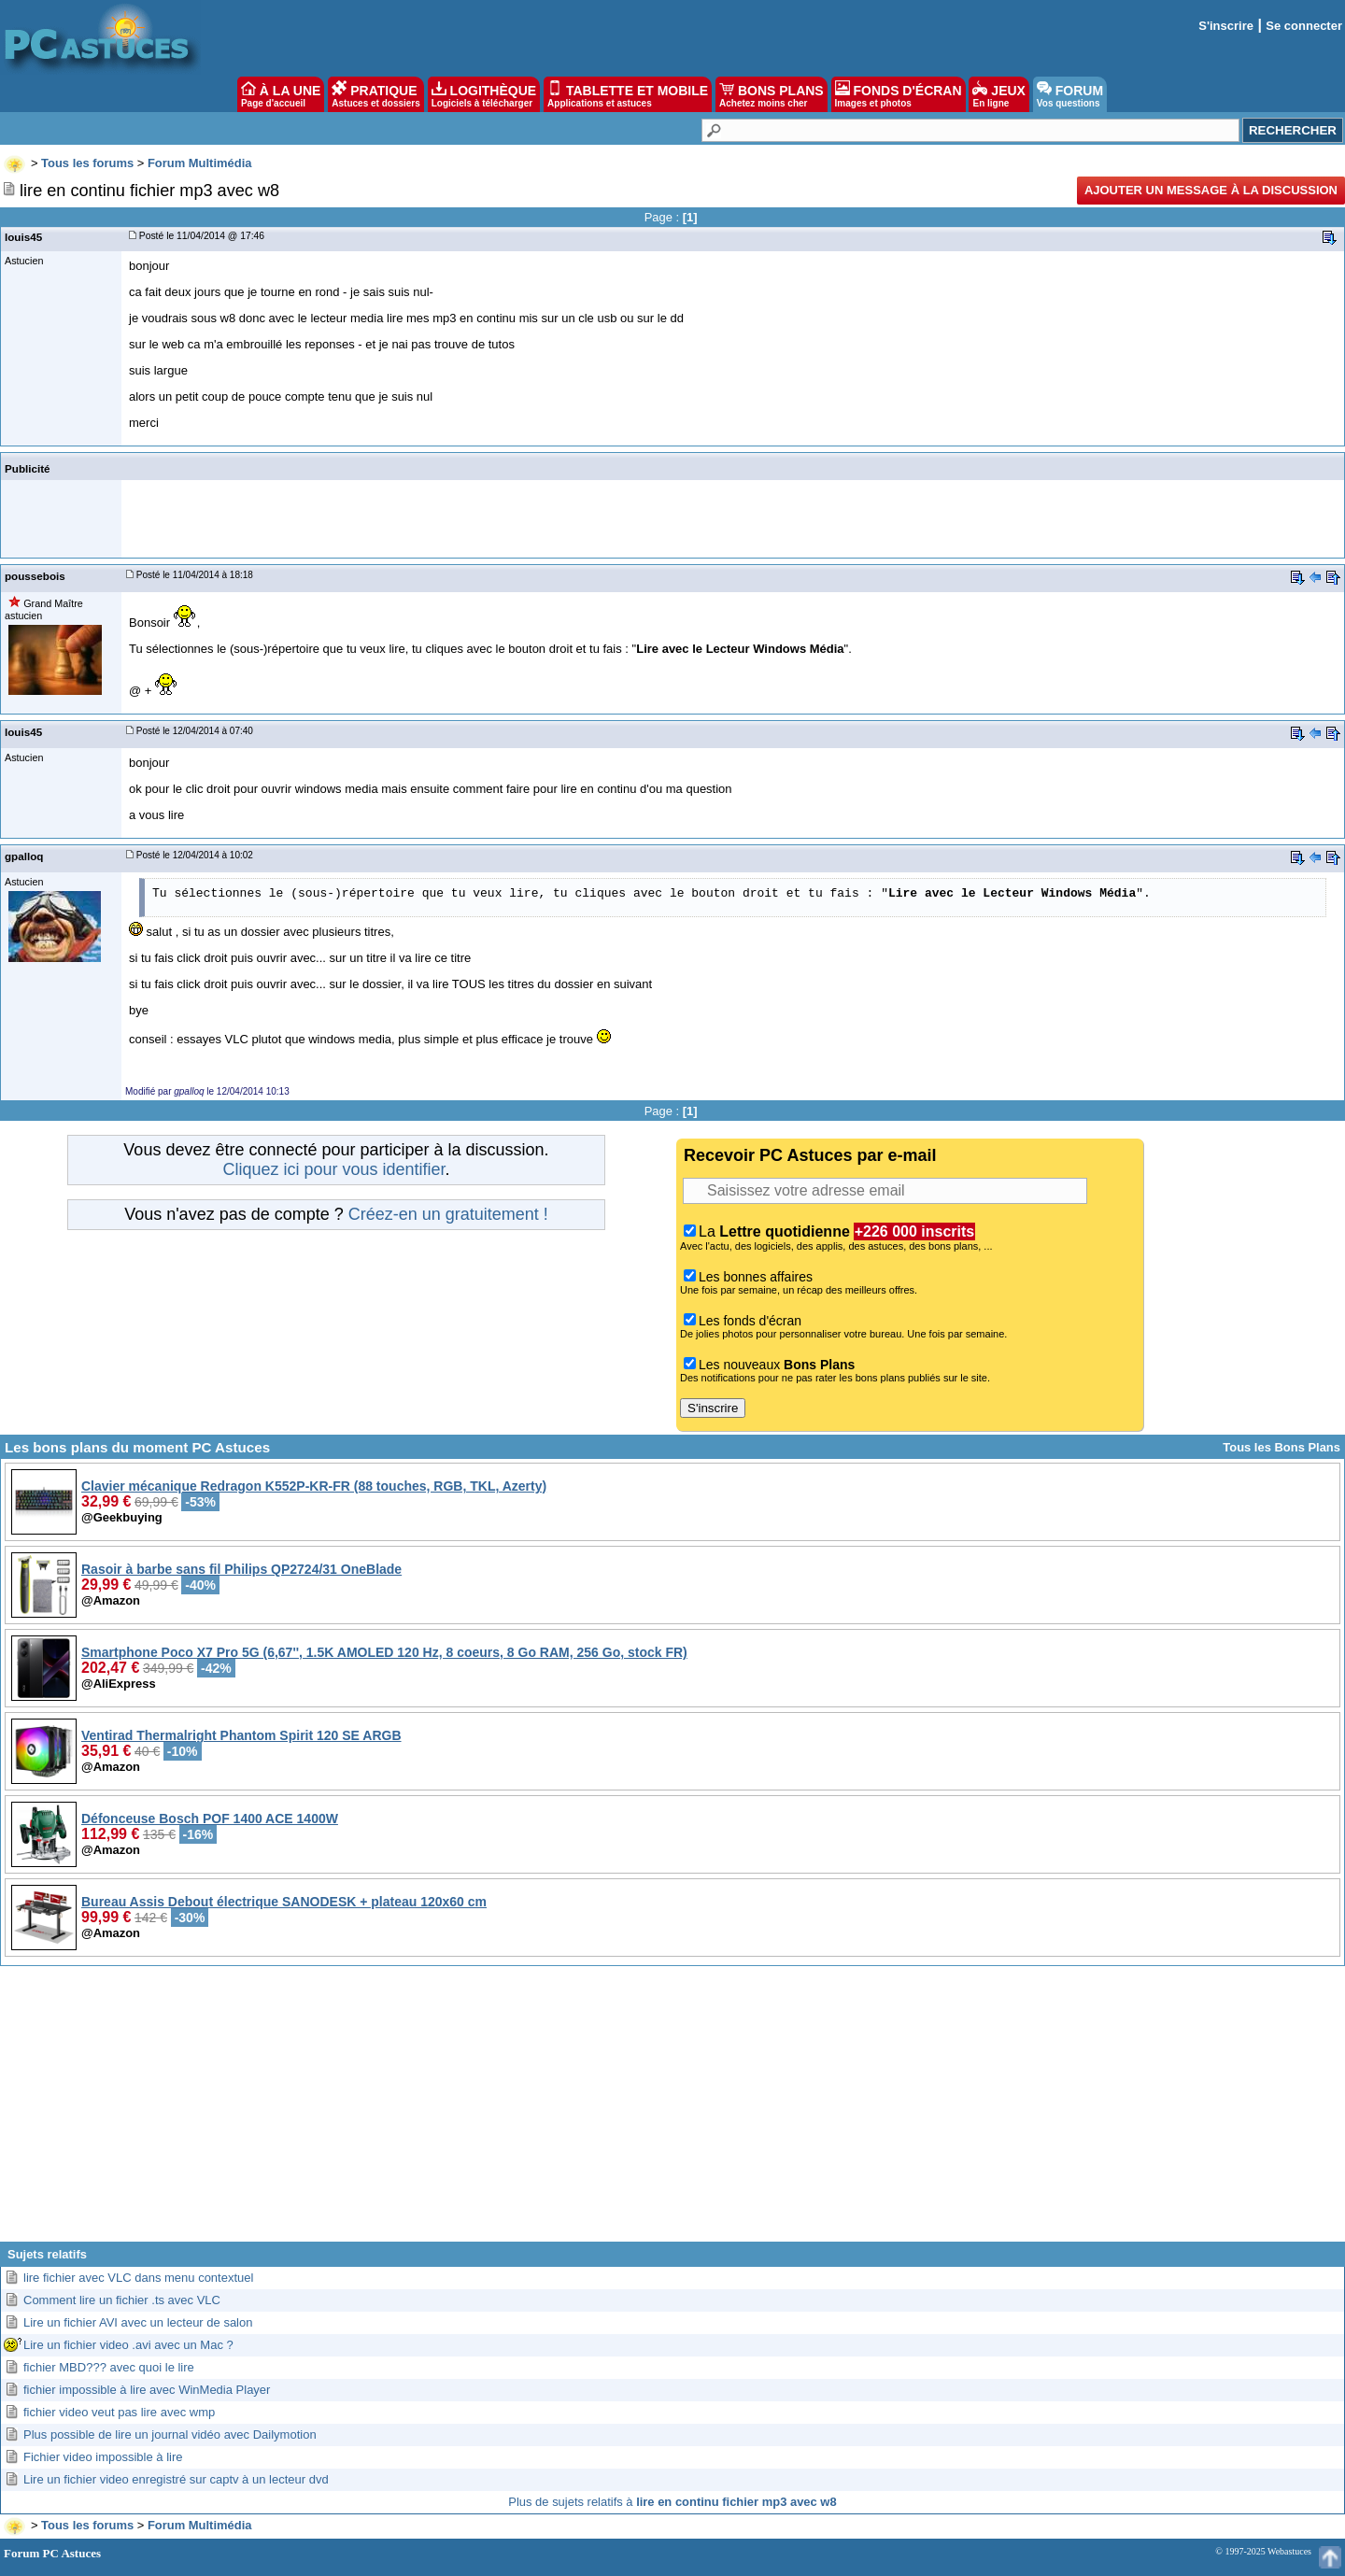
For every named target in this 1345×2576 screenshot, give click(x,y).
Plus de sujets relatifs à (672, 2502)
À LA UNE (280, 94)
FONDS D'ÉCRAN (898, 94)
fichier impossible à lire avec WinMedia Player (146, 2390)
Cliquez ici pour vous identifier (333, 1169)
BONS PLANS (771, 94)
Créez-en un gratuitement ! (448, 1214)
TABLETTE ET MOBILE (627, 94)
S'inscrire (1225, 26)
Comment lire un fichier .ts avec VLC (121, 2300)
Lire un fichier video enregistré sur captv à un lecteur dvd (176, 2479)
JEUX (998, 94)
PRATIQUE (376, 94)
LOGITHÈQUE (484, 94)
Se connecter (1304, 26)
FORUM (1070, 94)
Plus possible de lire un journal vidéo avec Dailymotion (170, 2434)
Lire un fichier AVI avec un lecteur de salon (137, 2322)
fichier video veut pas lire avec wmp (119, 2412)
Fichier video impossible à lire (103, 2457)
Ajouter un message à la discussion (1211, 190)
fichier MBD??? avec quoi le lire (108, 2367)
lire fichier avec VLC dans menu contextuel (138, 2278)
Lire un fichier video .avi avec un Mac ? (128, 2345)
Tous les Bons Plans (1281, 1447)
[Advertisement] (672, 2111)
